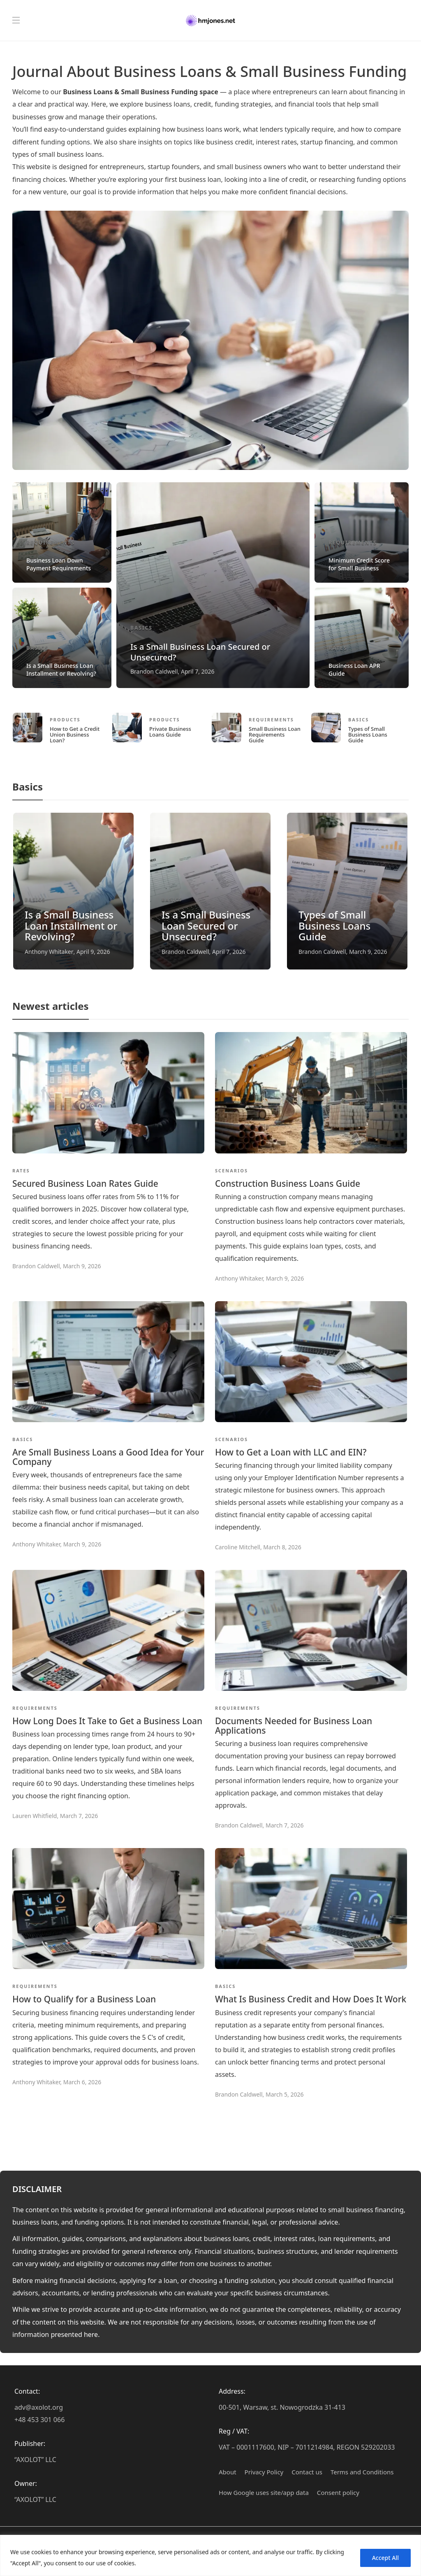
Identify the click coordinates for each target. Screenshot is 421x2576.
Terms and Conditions (362, 2472)
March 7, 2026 (79, 1816)
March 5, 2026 (285, 2094)
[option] (210, 585)
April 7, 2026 (198, 671)
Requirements (50, 542)
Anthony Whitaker (49, 952)
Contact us (306, 2472)
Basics (37, 647)
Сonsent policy (338, 2492)
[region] (210, 2555)
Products (65, 719)
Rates (337, 647)
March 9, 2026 (368, 952)
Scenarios (231, 1170)
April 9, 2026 (93, 952)
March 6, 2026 (82, 2082)
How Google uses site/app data (264, 2492)
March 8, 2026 (282, 1547)
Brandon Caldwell (154, 671)
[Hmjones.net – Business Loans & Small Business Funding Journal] (210, 20)
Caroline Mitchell (237, 1547)
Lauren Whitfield (34, 1816)
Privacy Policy (264, 2472)
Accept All (385, 2558)
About (227, 2472)
